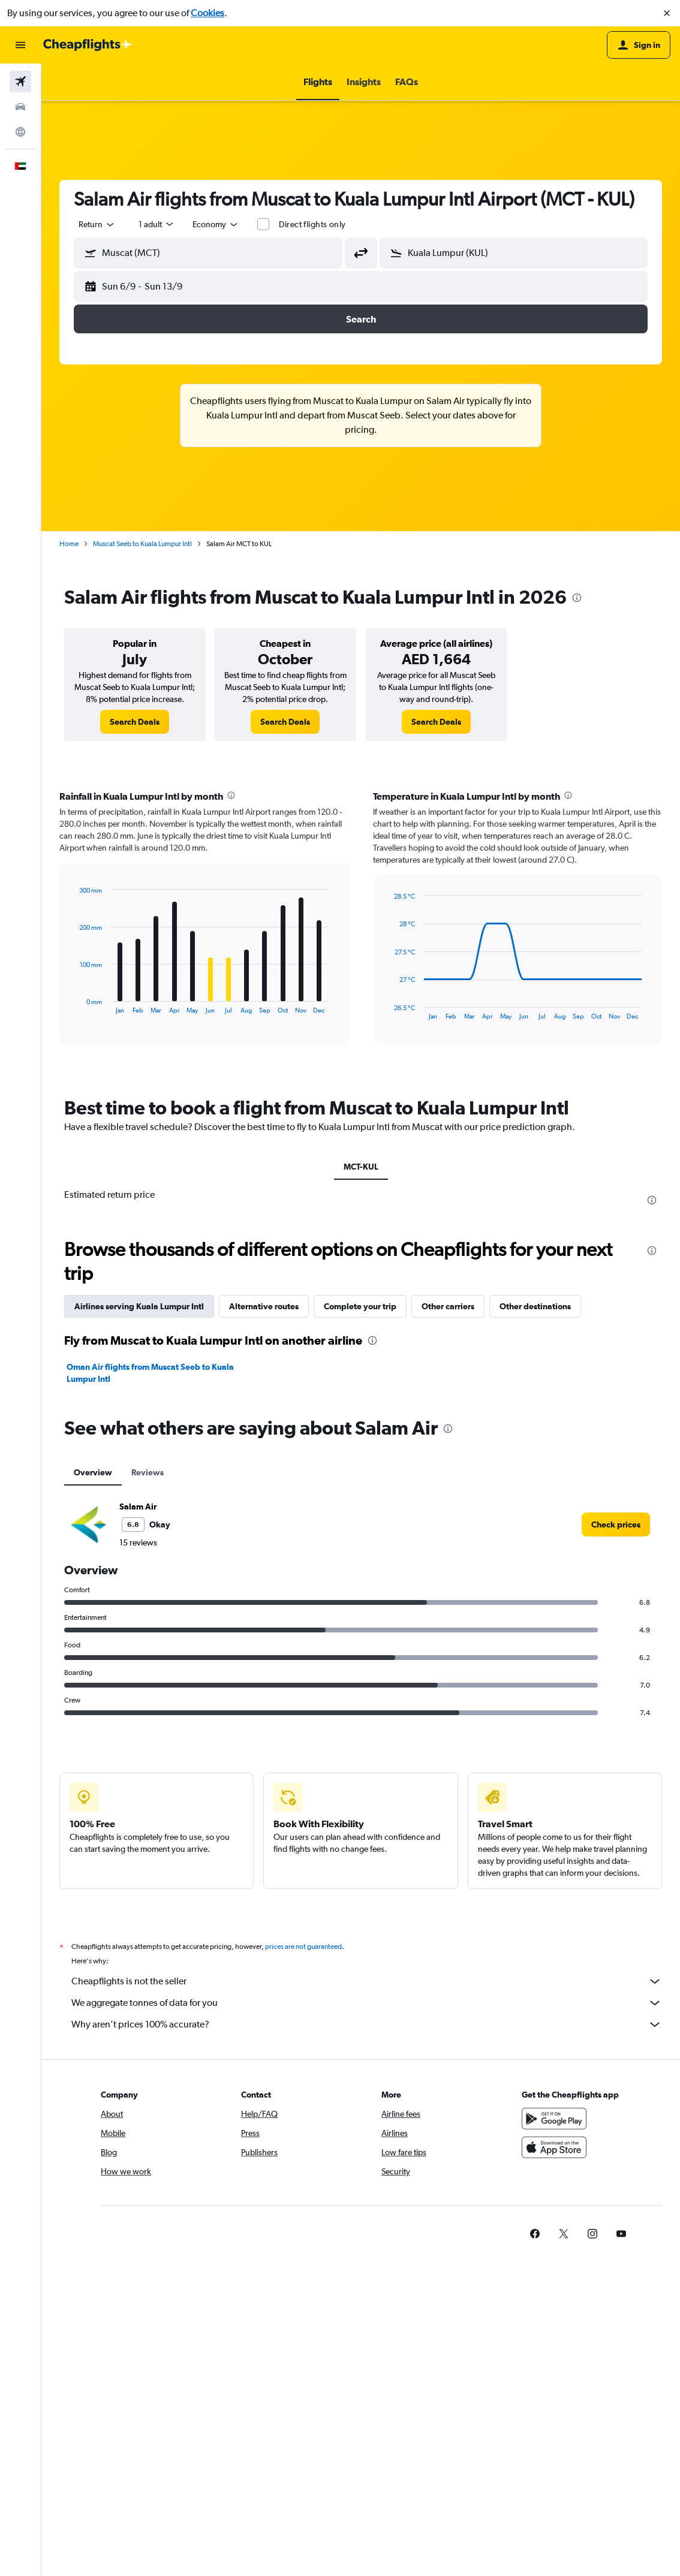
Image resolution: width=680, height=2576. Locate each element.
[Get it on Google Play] (554, 2118)
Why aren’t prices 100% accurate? (366, 2024)
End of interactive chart (387, 1010)
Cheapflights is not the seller (366, 1981)
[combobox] (97, 224)
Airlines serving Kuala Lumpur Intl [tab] (139, 1306)
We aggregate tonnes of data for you (366, 2003)
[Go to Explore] (20, 132)
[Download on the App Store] (554, 2147)
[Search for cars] (20, 107)
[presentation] (576, 597)
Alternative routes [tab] (264, 1306)
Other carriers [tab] (448, 1306)
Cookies (207, 13)
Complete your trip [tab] (360, 1306)
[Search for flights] (20, 82)
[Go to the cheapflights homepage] (87, 45)
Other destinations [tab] (535, 1306)
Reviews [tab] (147, 1472)
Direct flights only (312, 224)
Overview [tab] (93, 1472)
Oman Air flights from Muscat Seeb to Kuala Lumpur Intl (150, 1373)
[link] (134, 722)
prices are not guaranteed (303, 1946)
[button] (667, 13)
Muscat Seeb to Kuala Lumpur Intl (142, 544)
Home (69, 544)
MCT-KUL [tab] (361, 1166)
